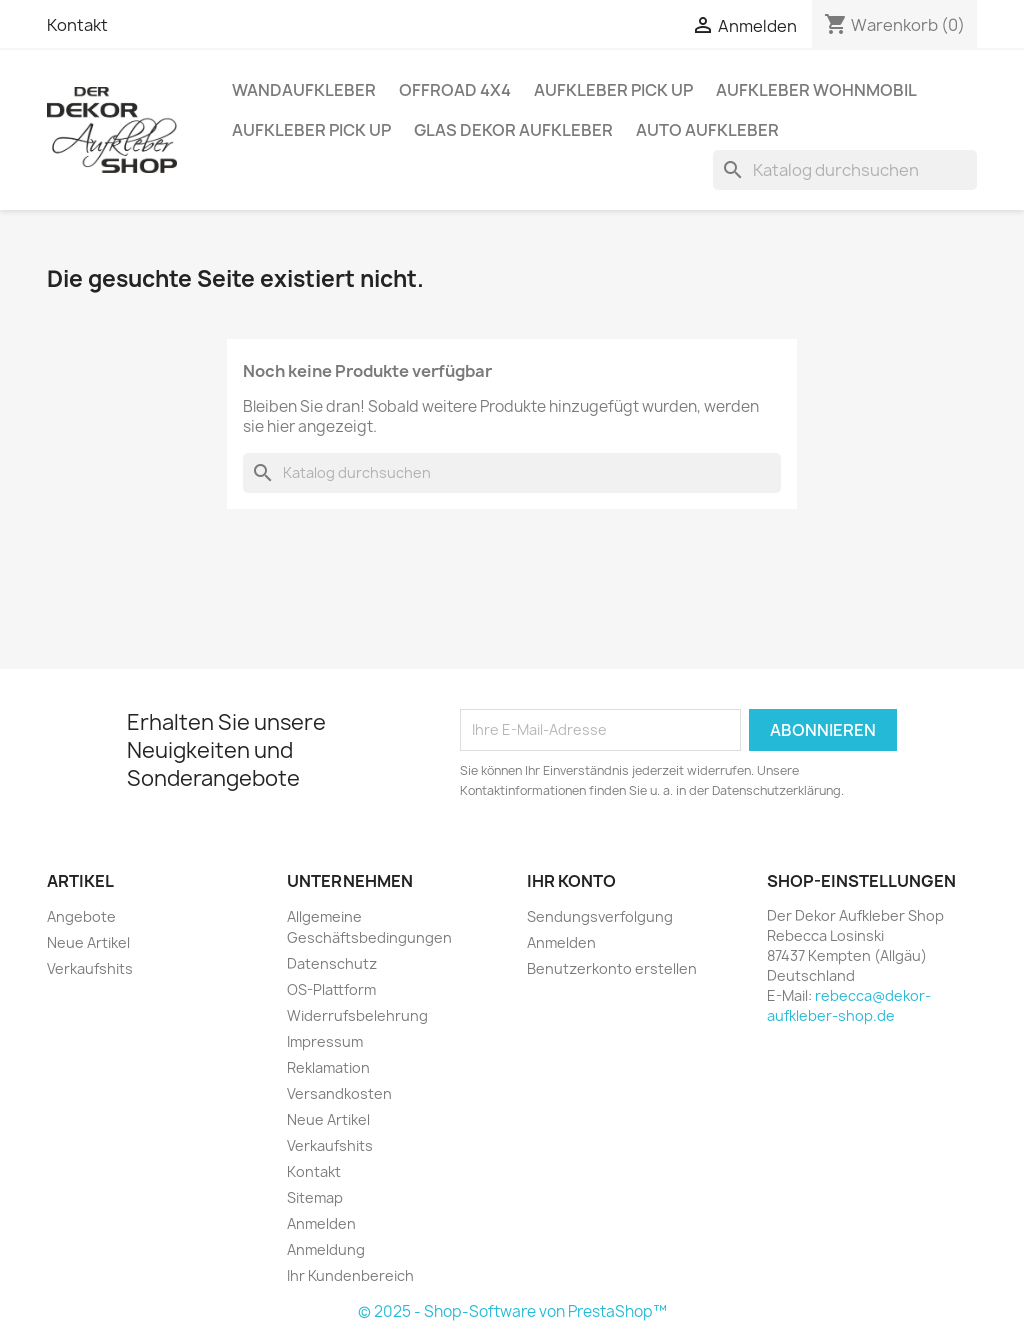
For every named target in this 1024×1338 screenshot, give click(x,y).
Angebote (81, 916)
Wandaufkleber (304, 90)
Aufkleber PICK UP (613, 90)
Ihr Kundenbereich (350, 1275)
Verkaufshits (90, 968)
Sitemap (315, 1197)
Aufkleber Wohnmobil (816, 90)
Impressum (325, 1041)
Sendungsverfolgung (600, 916)
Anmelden (321, 1223)
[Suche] (845, 170)
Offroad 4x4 (455, 90)
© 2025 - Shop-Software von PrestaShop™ (512, 1311)
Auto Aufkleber (707, 130)
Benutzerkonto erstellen (612, 968)
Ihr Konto (571, 881)
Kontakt (77, 25)
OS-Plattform (331, 989)
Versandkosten (339, 1093)
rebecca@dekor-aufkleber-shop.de (849, 1005)
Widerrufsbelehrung (357, 1015)
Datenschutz (332, 963)
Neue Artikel (88, 942)
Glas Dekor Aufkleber (513, 130)
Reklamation (328, 1067)
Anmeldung (326, 1249)
